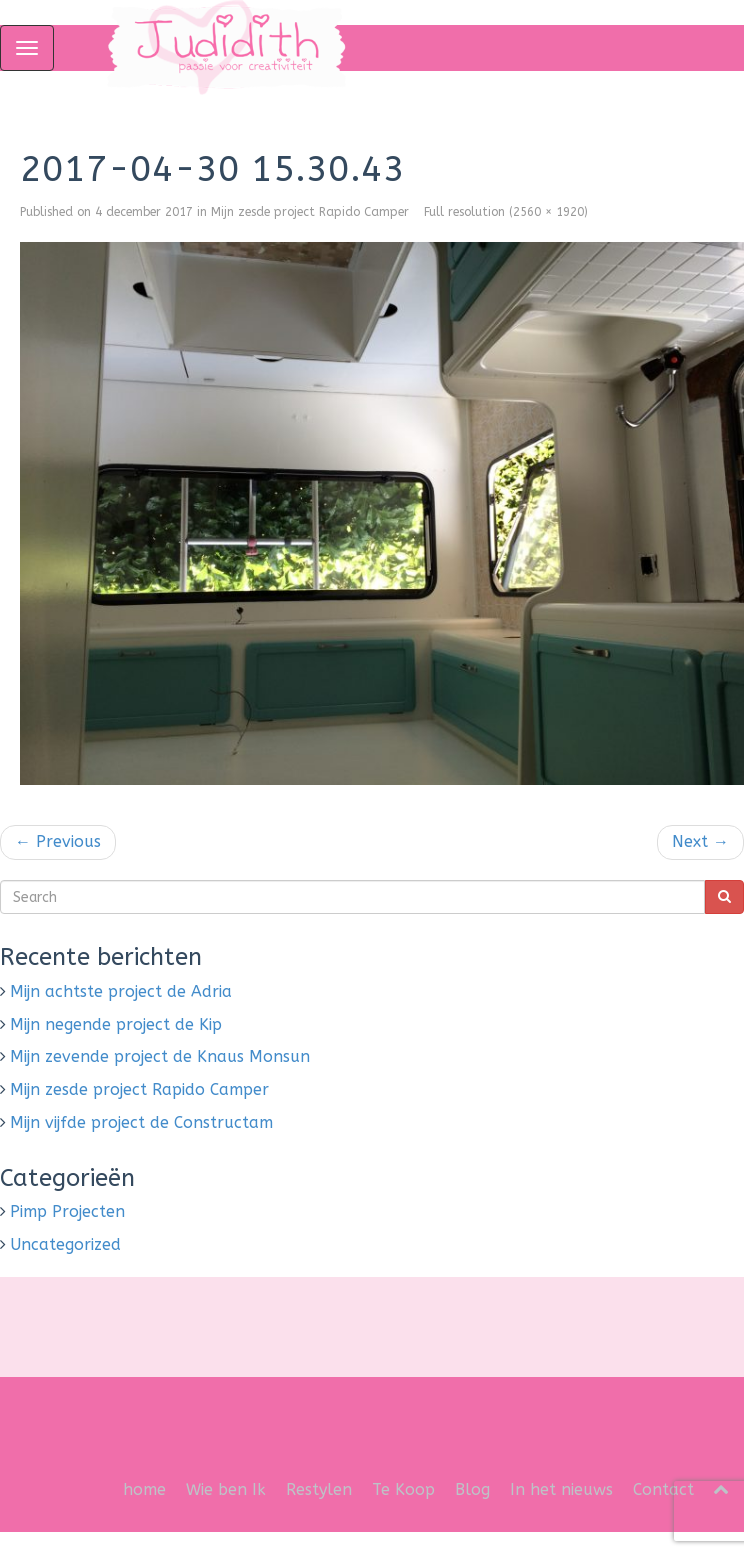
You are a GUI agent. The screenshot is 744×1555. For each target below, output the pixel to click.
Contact (663, 1489)
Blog (472, 1489)
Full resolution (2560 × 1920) (506, 212)
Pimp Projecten (67, 1211)
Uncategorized (65, 1244)
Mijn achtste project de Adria (121, 991)
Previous (58, 841)
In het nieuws (561, 1489)
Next (700, 841)
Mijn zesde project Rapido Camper (310, 212)
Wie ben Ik (226, 1489)
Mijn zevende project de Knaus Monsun (160, 1056)
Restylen (319, 1489)
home (144, 1489)
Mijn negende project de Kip (116, 1024)
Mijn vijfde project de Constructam (141, 1122)
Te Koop (403, 1489)
